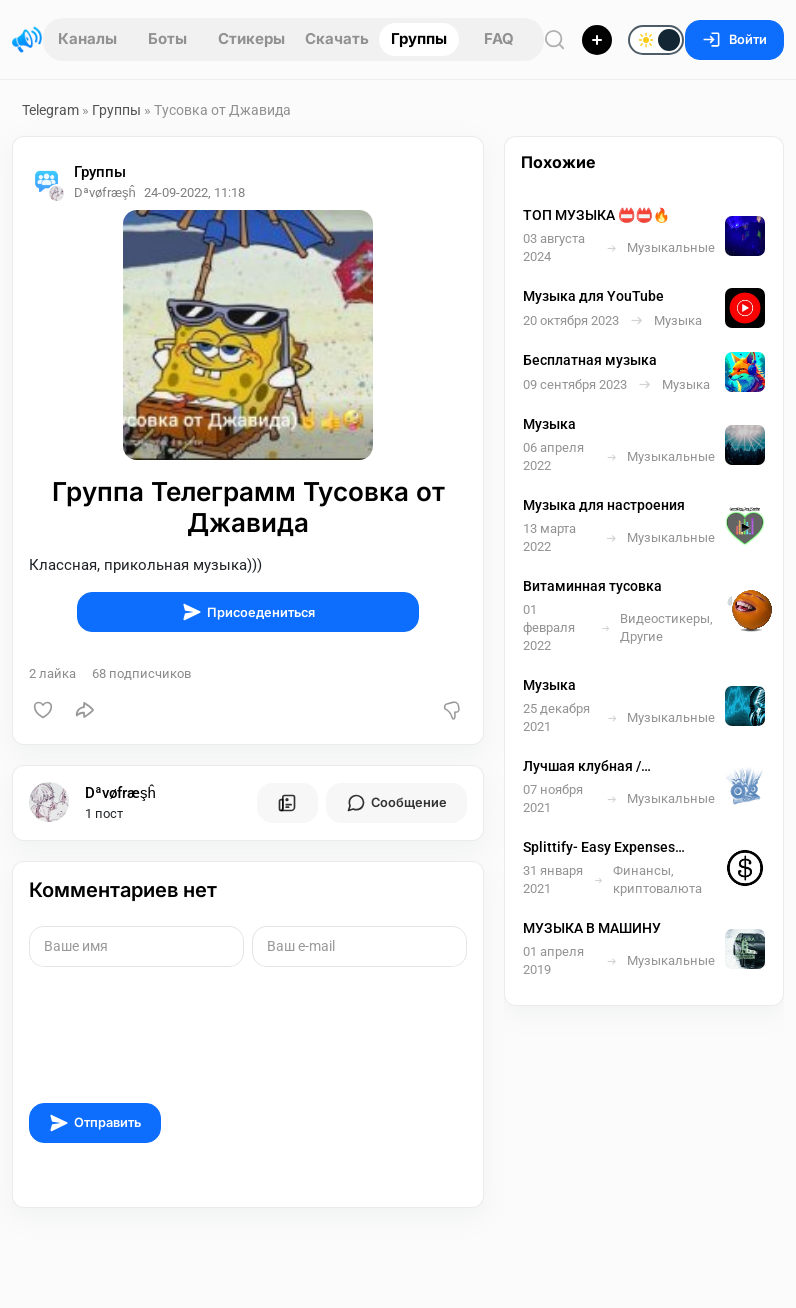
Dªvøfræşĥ (120, 793)
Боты (167, 38)
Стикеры (251, 38)
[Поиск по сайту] (555, 39)
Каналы (87, 38)
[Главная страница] (27, 40)
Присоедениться (248, 612)
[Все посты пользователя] (287, 803)
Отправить (95, 1123)
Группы (419, 38)
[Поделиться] (85, 710)
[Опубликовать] (597, 40)
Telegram (50, 110)
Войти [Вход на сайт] (734, 39)
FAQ (499, 38)
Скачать (337, 38)
